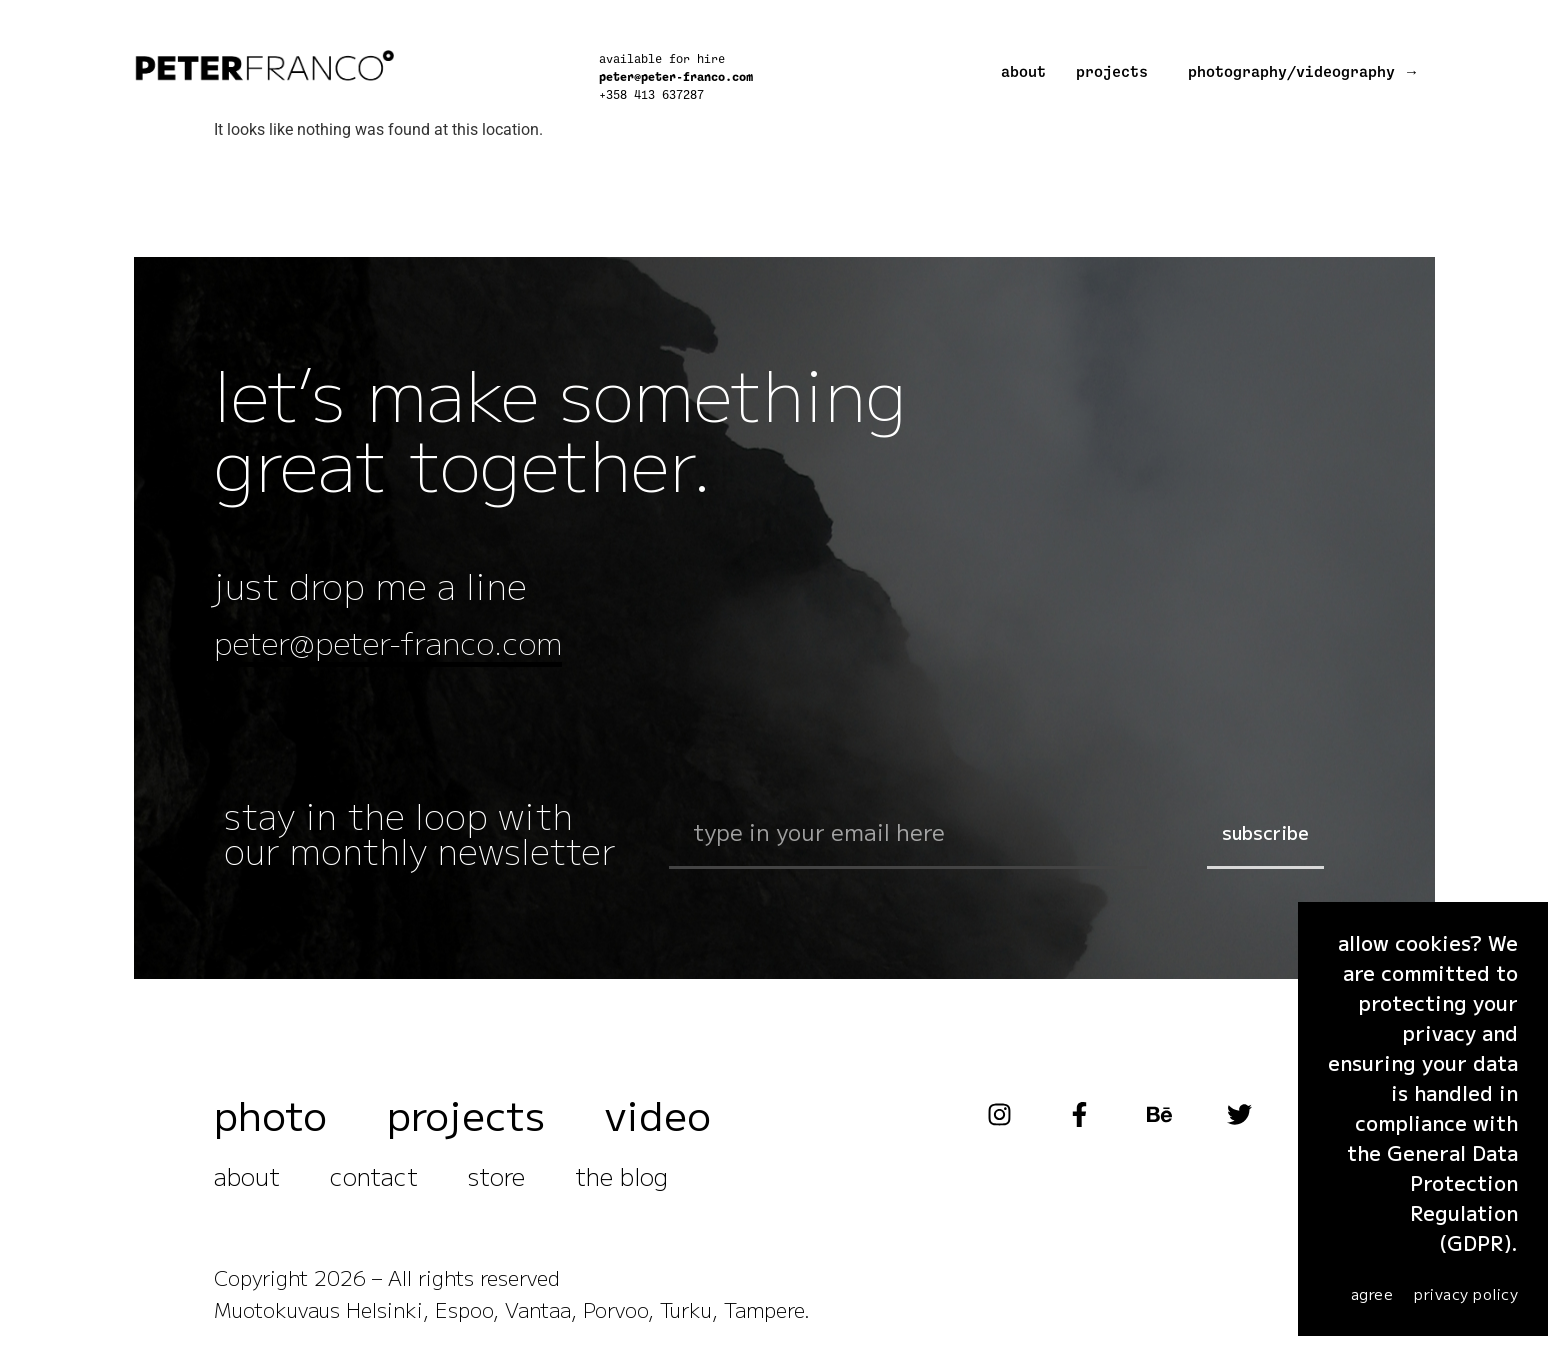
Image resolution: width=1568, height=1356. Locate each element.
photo (270, 1120)
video (658, 1120)
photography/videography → (1303, 72)
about (1023, 72)
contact (374, 1181)
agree (1372, 1293)
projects (1112, 72)
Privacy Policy (1466, 1293)
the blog (621, 1181)
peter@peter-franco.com (676, 77)
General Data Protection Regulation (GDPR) (1452, 1197)
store (496, 1181)
